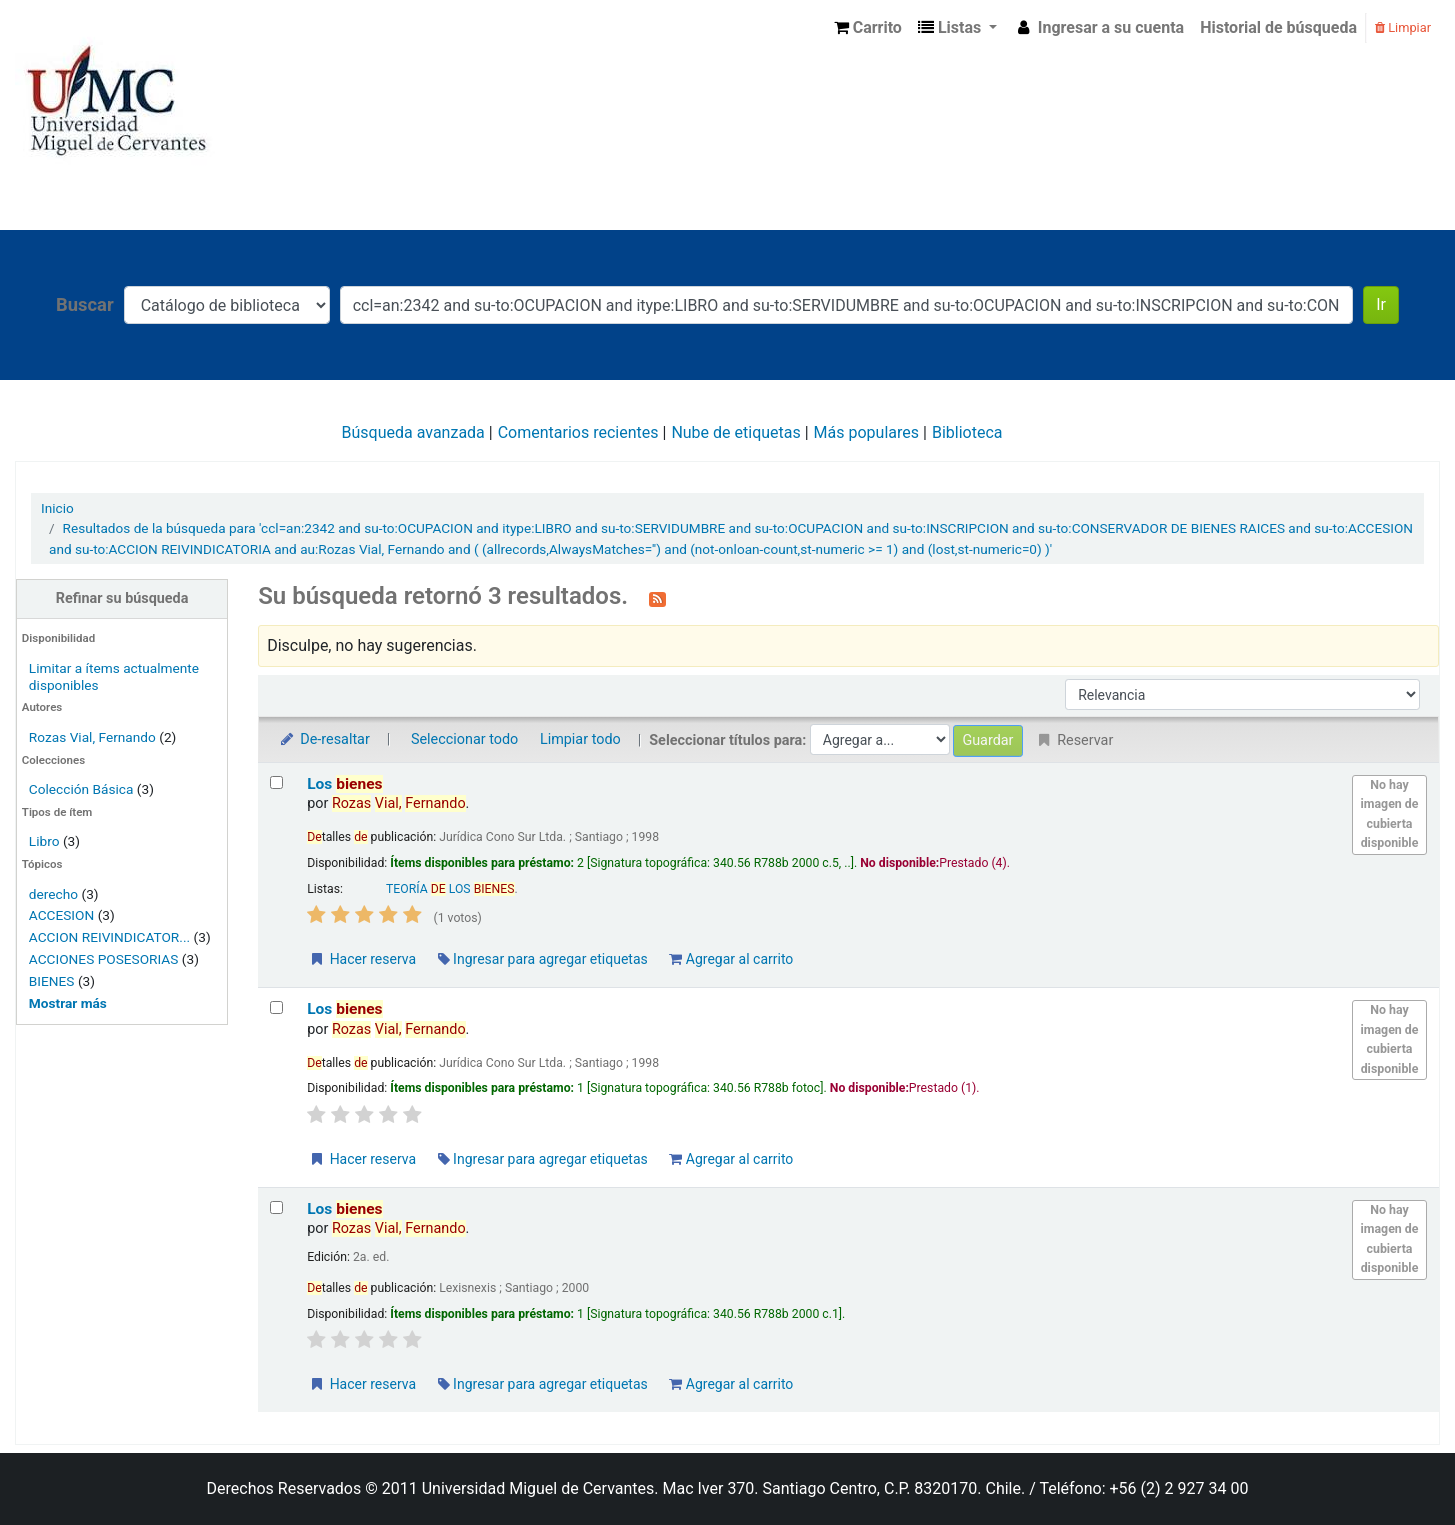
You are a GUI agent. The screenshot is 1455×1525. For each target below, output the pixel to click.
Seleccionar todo (464, 739)
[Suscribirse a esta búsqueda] (657, 598)
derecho (53, 894)
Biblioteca (967, 432)
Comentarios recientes (578, 432)
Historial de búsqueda (1278, 27)
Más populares (866, 432)
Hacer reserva (362, 959)
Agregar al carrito (731, 959)
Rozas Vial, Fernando (92, 737)
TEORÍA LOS (450, 889)
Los (344, 784)
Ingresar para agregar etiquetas (543, 959)
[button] (868, 28)
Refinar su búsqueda (122, 598)
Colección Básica (81, 789)
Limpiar (1403, 27)
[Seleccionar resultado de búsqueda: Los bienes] (276, 782)
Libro (44, 841)
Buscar (85, 304)
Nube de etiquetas (735, 432)
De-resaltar (324, 739)
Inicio (57, 508)
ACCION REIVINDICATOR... (109, 937)
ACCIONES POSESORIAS (104, 959)
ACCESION (61, 915)
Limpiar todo (580, 739)
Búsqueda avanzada (413, 432)
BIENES (52, 981)
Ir (1381, 304)
